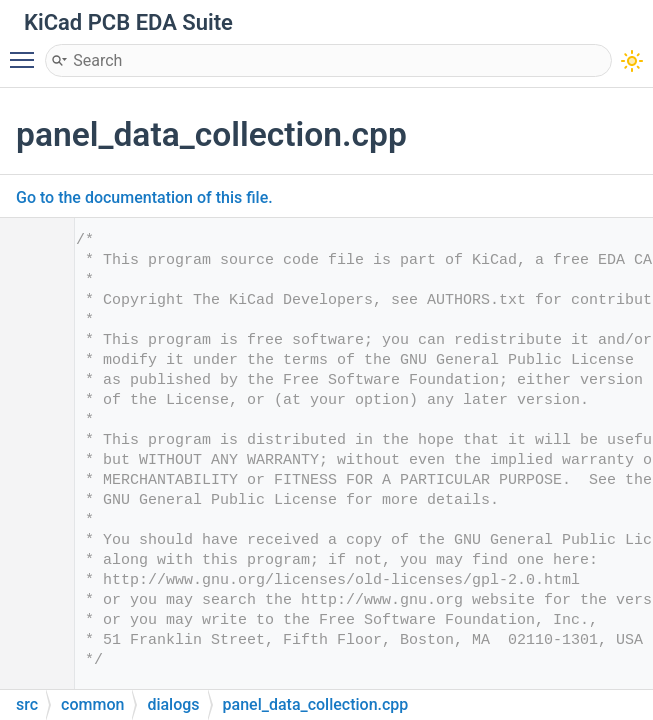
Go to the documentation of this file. (144, 197)
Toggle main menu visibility (27, 51)
